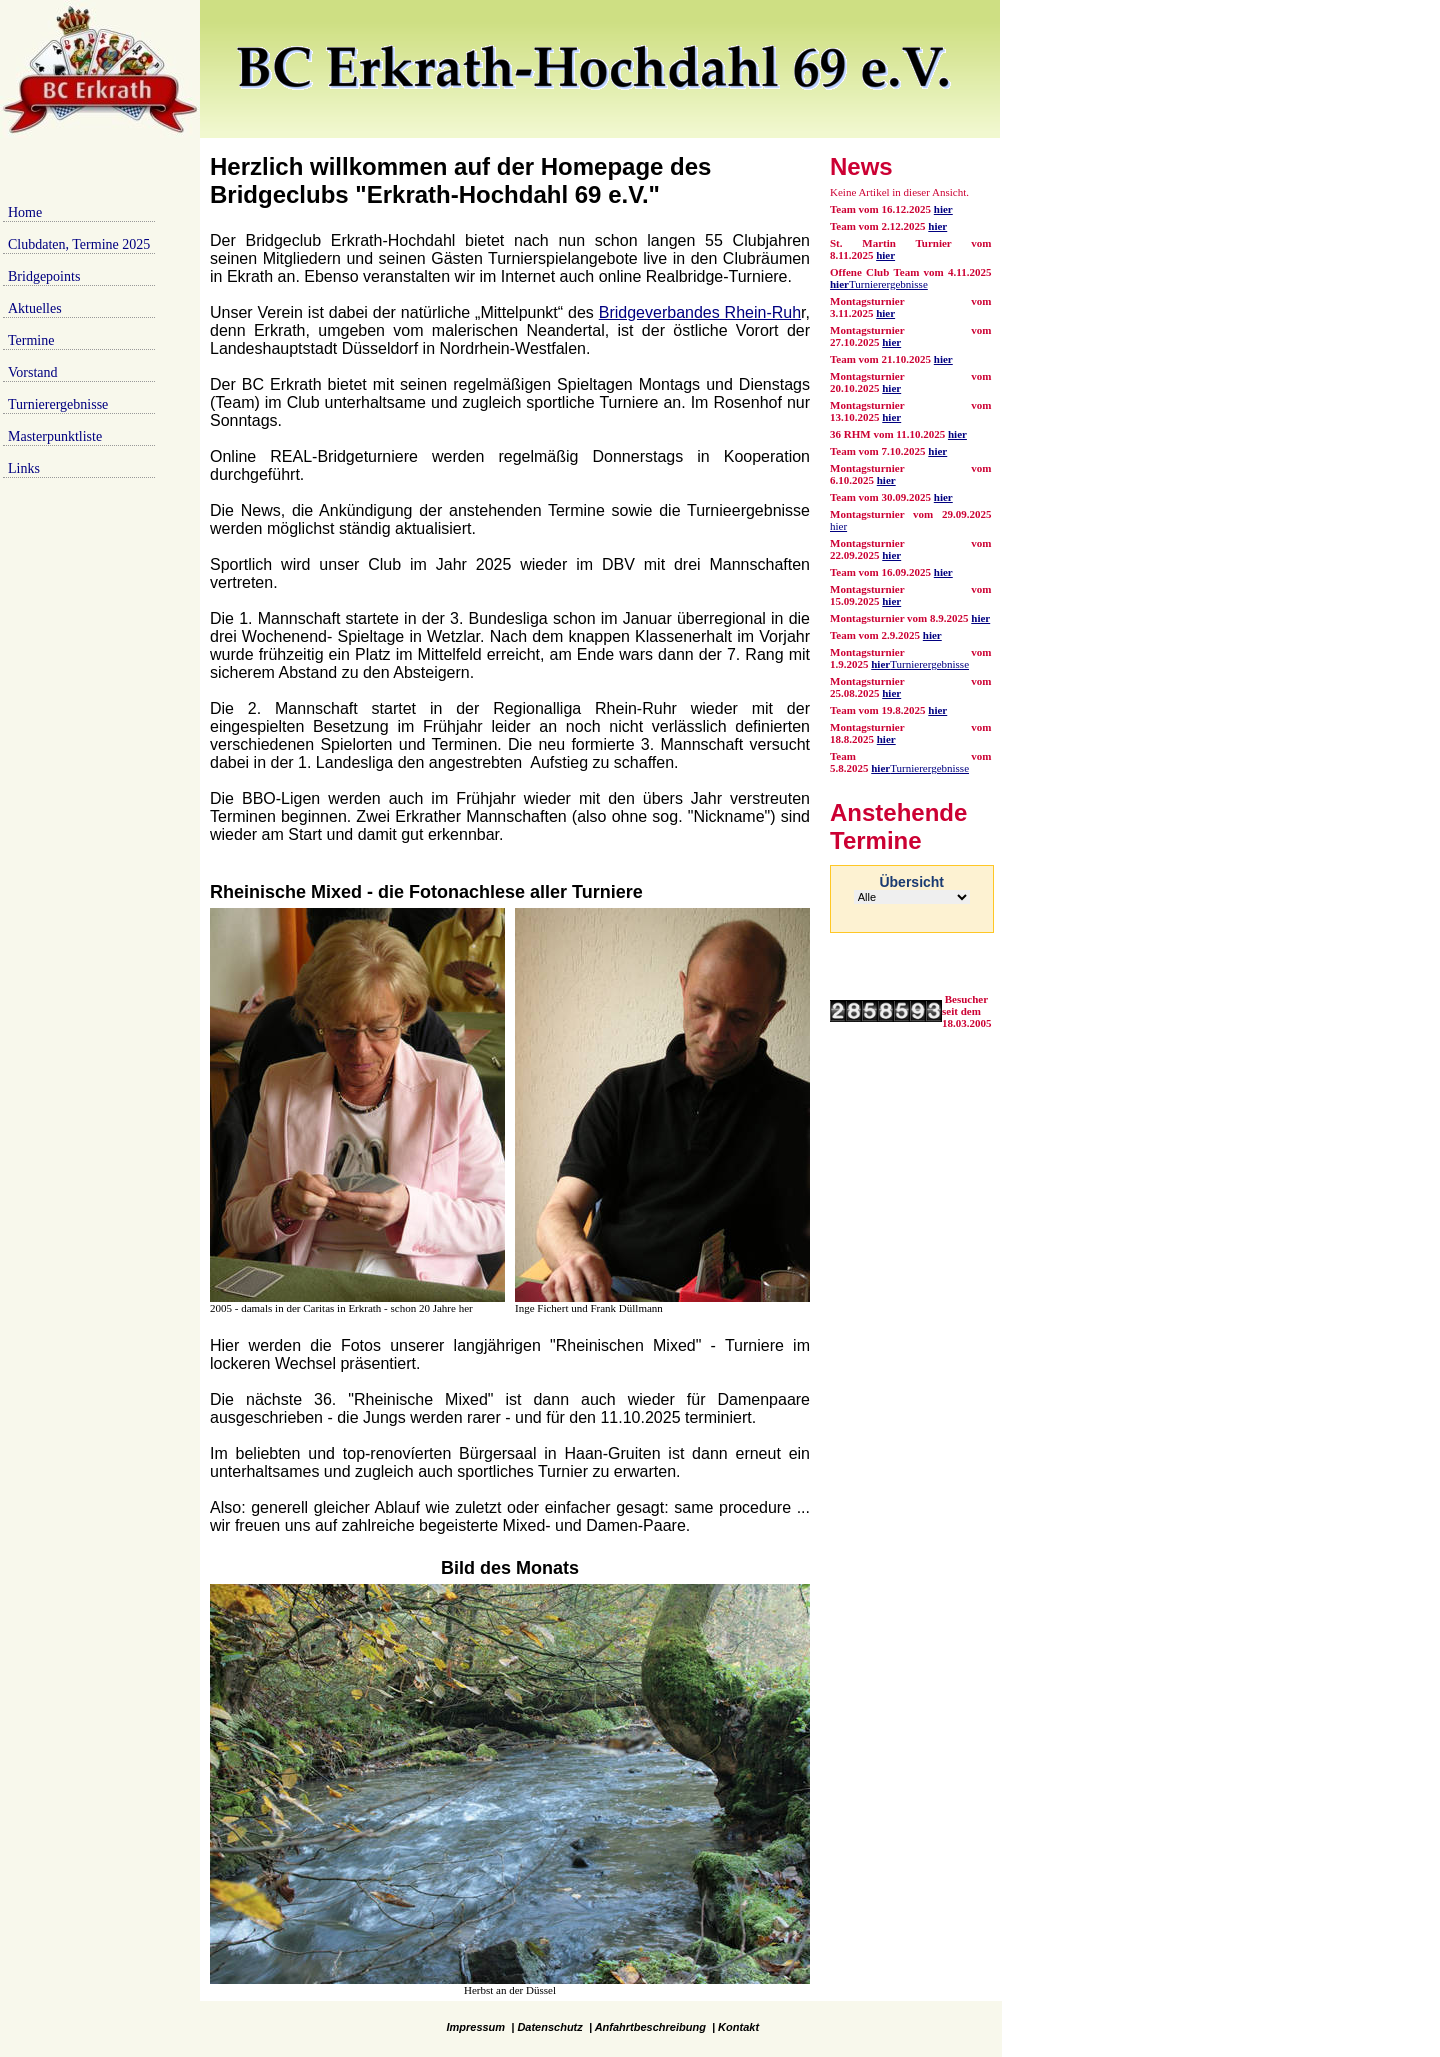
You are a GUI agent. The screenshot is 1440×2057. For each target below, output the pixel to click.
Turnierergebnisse (58, 404)
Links (24, 468)
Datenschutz (549, 2027)
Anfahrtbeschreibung (650, 2027)
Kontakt (738, 2027)
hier (937, 226)
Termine (31, 340)
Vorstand (33, 372)
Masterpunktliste (55, 436)
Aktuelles (35, 308)
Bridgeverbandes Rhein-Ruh (700, 312)
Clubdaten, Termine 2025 (79, 244)
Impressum (475, 2027)
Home (25, 212)
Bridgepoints (44, 276)
